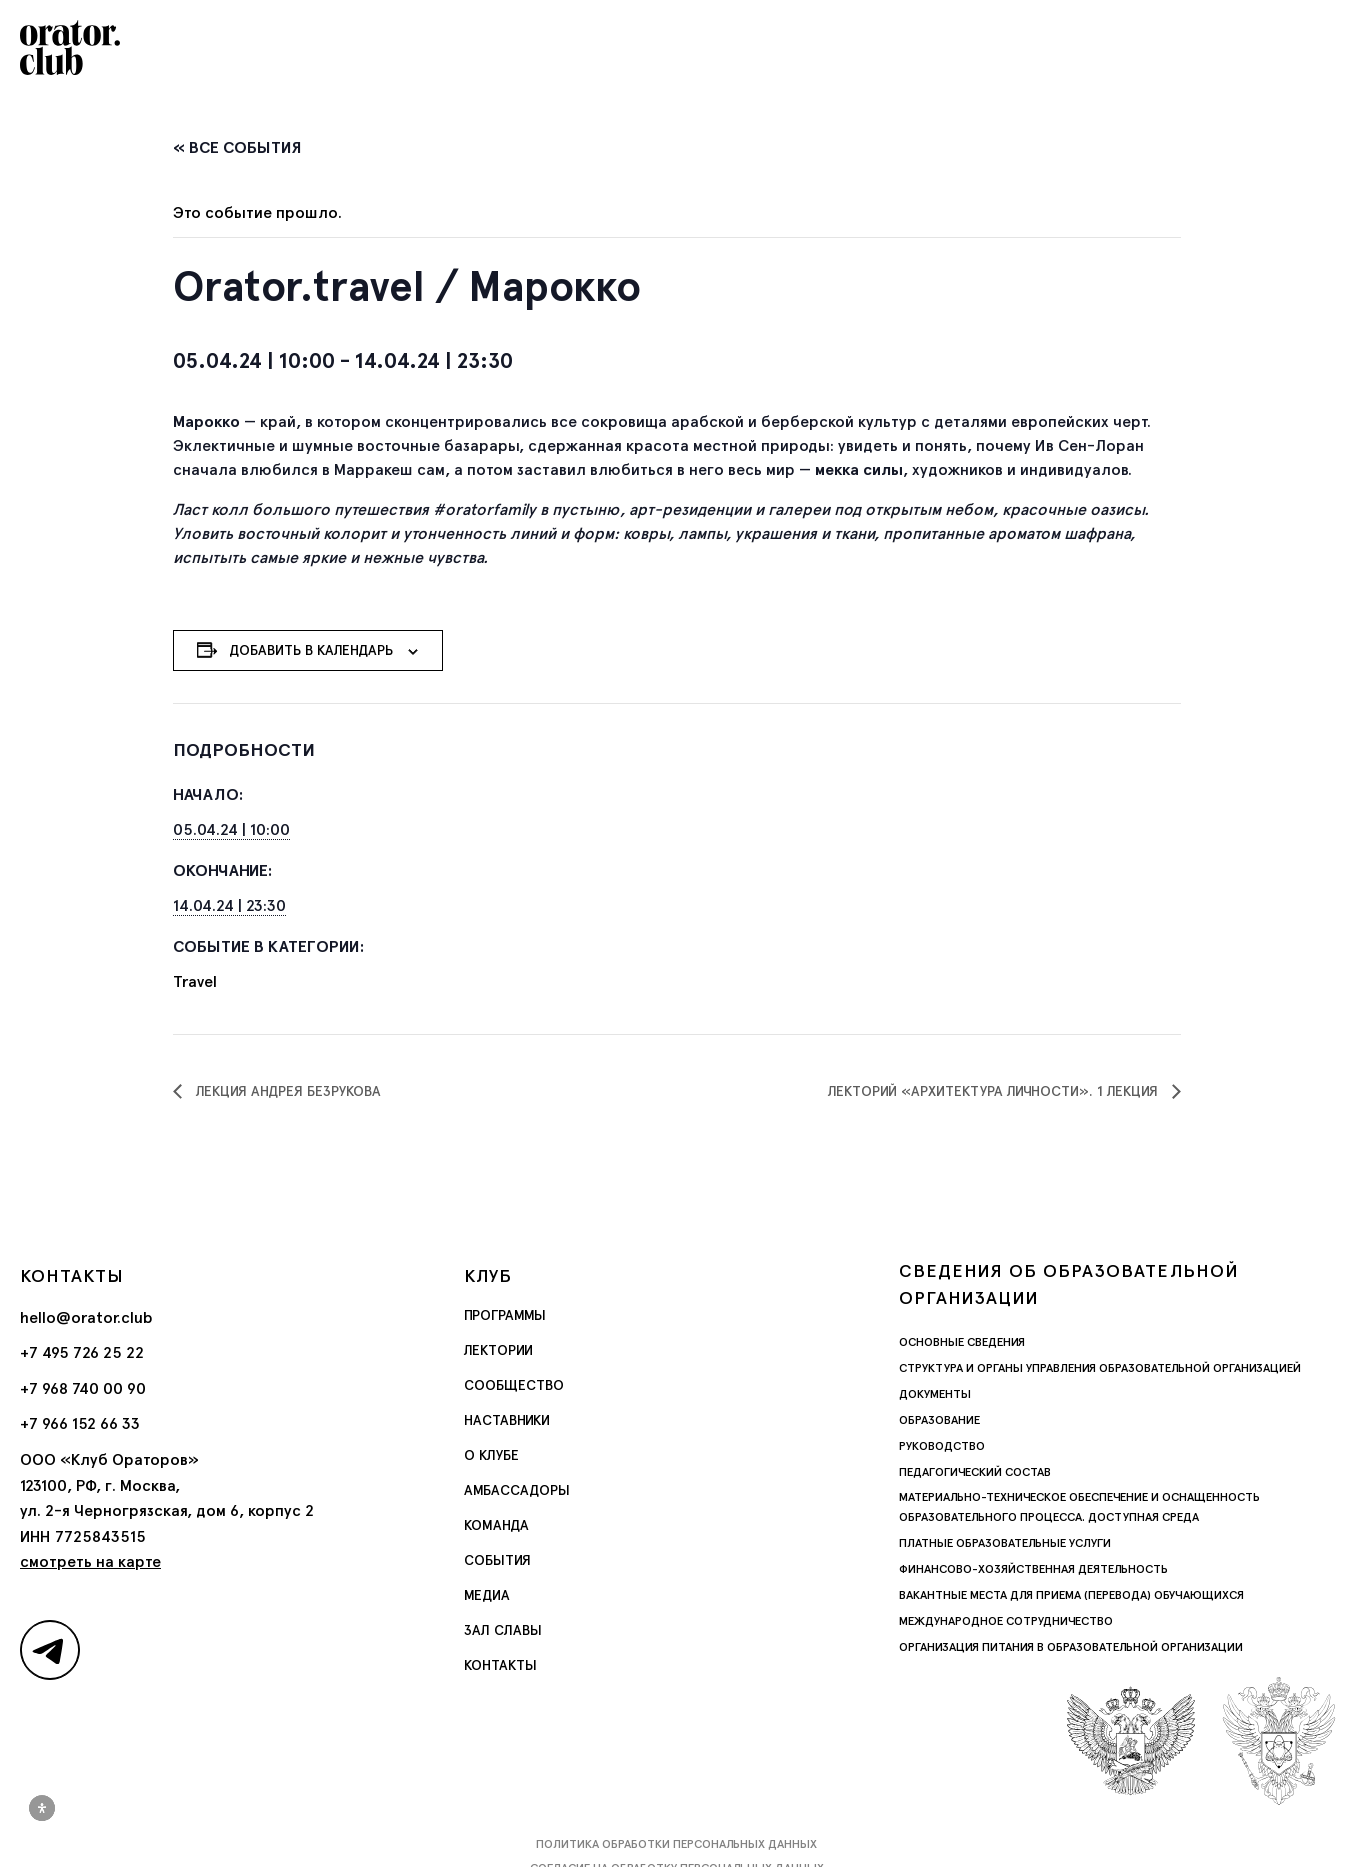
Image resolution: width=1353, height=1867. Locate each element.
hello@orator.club (86, 1317)
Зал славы (503, 1630)
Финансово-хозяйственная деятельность (1033, 1569)
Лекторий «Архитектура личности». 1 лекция (995, 1091)
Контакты (500, 1665)
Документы (935, 1394)
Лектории (498, 1350)
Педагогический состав (975, 1472)
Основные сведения (962, 1342)
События (497, 1560)
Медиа (487, 1595)
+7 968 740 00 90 (83, 1388)
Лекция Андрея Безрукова (286, 1091)
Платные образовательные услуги (1005, 1543)
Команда (496, 1525)
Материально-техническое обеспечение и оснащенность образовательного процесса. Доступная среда (1079, 1507)
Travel (195, 981)
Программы (505, 1315)
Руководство (942, 1446)
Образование (939, 1420)
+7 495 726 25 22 (82, 1352)
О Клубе (491, 1455)
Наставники (507, 1420)
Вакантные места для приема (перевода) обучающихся (1071, 1595)
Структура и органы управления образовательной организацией (1100, 1368)
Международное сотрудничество (1006, 1621)
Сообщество (514, 1385)
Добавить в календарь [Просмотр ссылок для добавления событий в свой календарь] (311, 650)
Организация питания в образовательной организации (1071, 1647)
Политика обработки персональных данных (676, 1844)
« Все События (237, 147)
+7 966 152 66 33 (80, 1423)
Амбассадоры (517, 1490)
